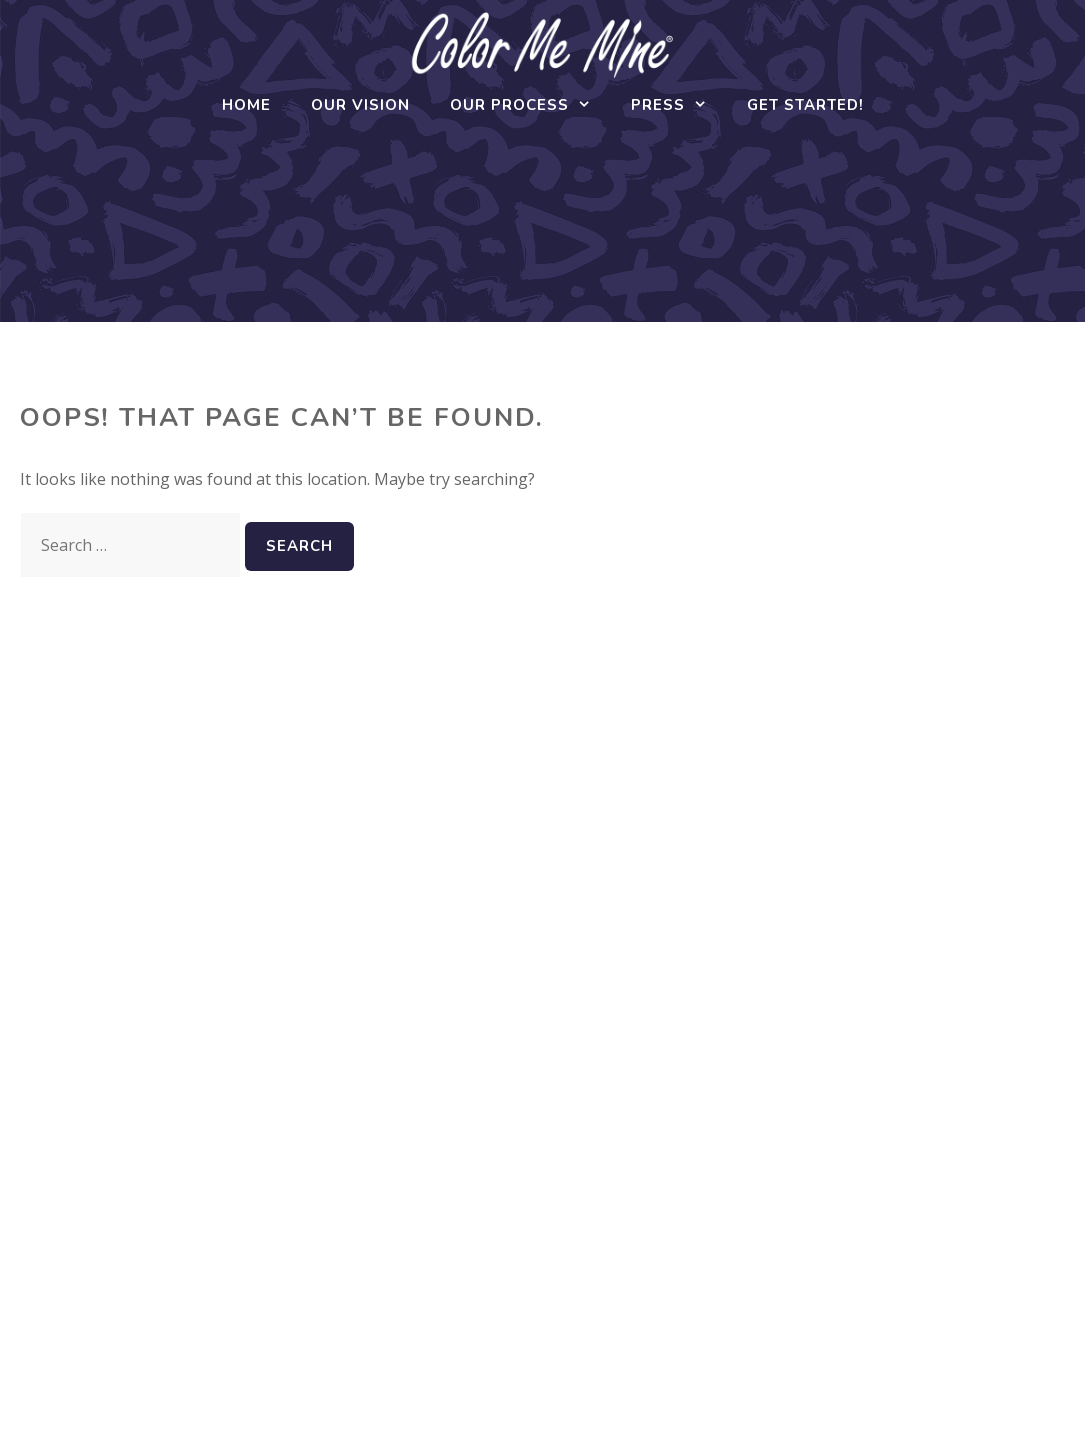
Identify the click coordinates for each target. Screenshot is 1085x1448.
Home (246, 105)
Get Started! (805, 105)
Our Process (530, 105)
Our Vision (360, 105)
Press (679, 105)
